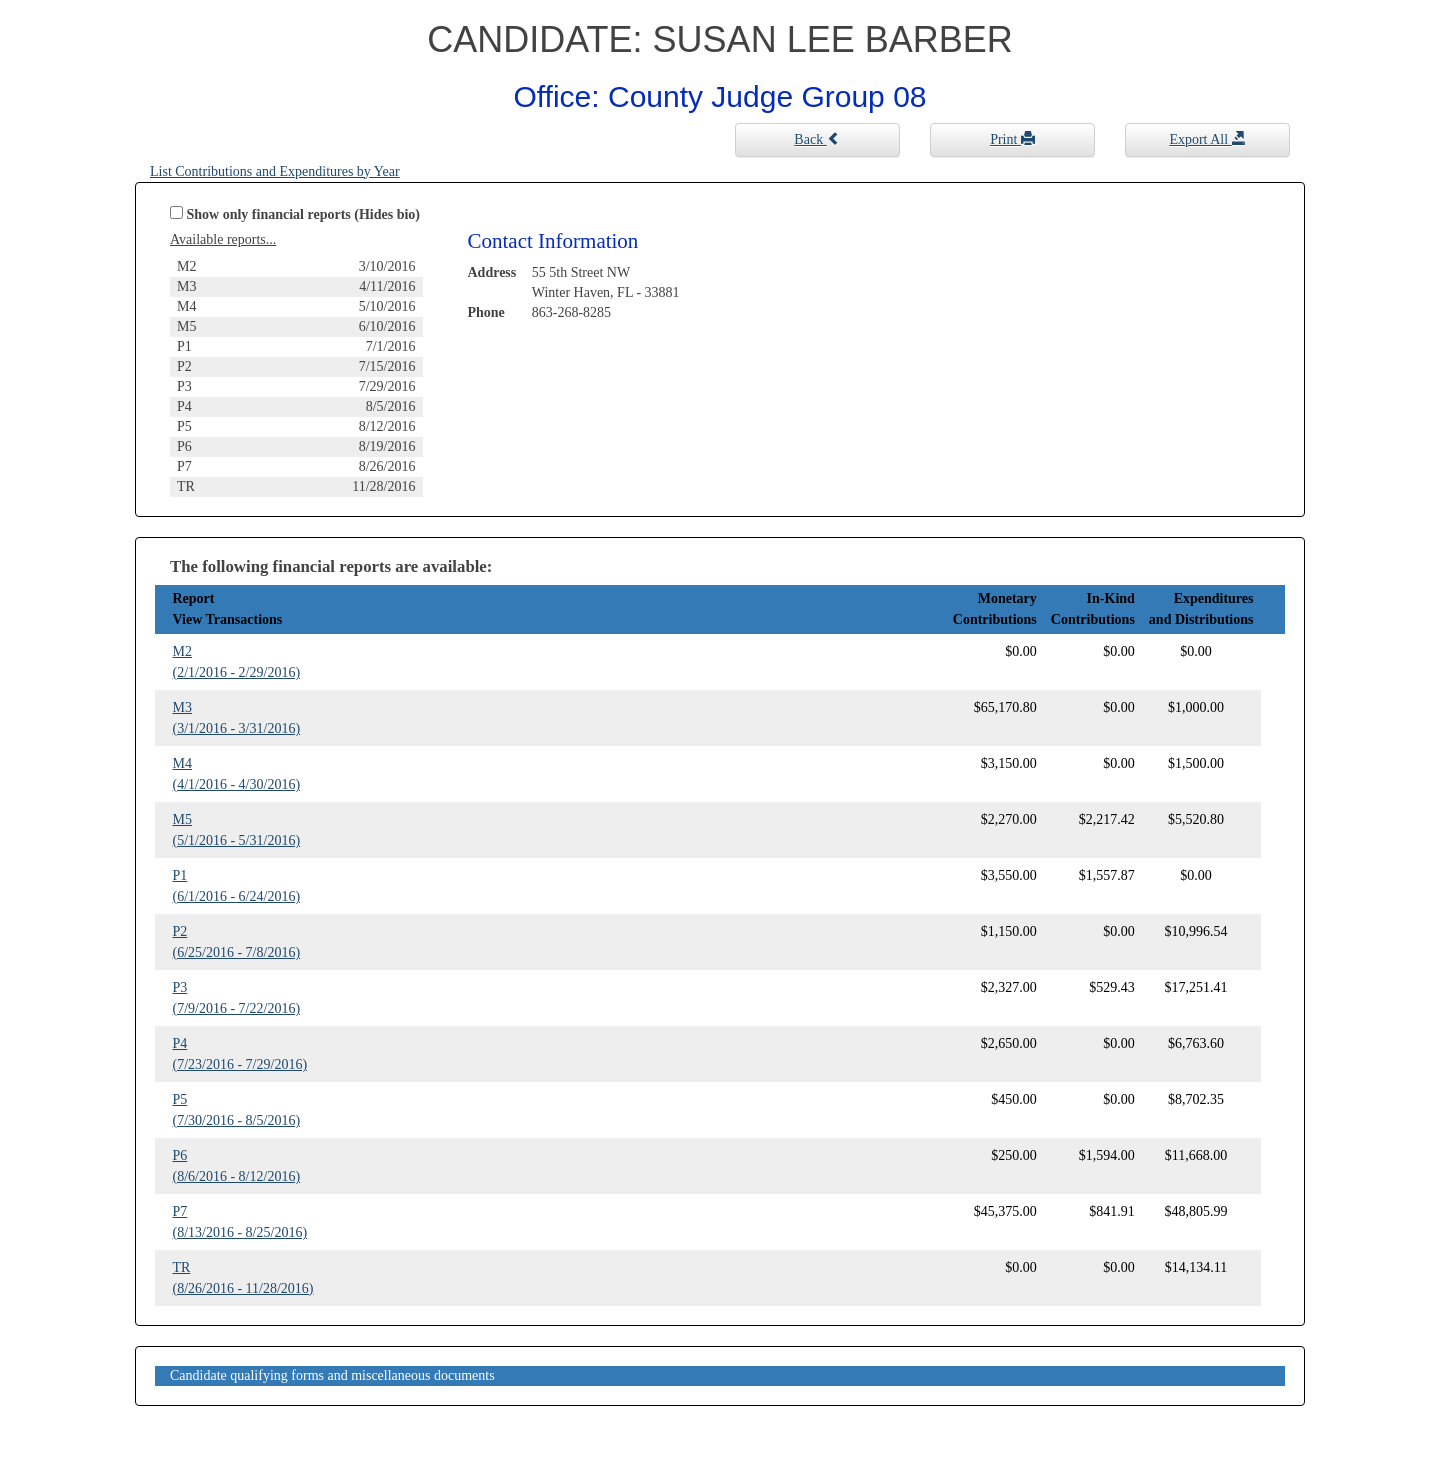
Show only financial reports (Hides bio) (304, 214)
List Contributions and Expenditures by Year (275, 171)
